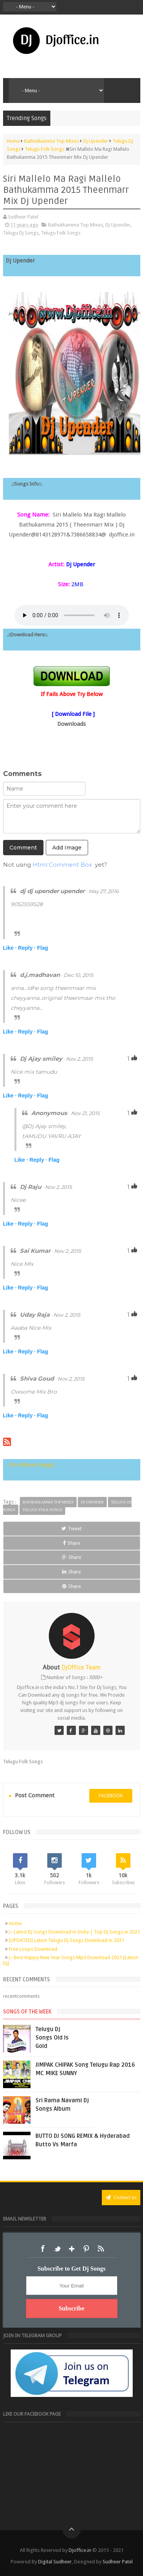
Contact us (121, 2197)
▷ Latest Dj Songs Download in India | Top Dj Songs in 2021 (74, 1932)
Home (15, 1923)
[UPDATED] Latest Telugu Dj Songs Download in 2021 (66, 1940)
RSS (100, 2248)
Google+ (71, 2248)
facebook (111, 1795)
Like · (10, 948)
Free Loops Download (33, 1949)
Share (71, 1543)
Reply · (26, 948)
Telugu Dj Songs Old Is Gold (52, 2037)
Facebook (42, 2248)
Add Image (67, 847)
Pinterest (86, 2248)
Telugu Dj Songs (21, 233)
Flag (42, 948)
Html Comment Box (62, 864)
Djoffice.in (80, 2550)
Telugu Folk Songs (60, 233)
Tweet (71, 1528)
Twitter (57, 2248)
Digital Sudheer (55, 2562)
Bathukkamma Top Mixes (75, 225)
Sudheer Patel (118, 2562)
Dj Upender (117, 225)
